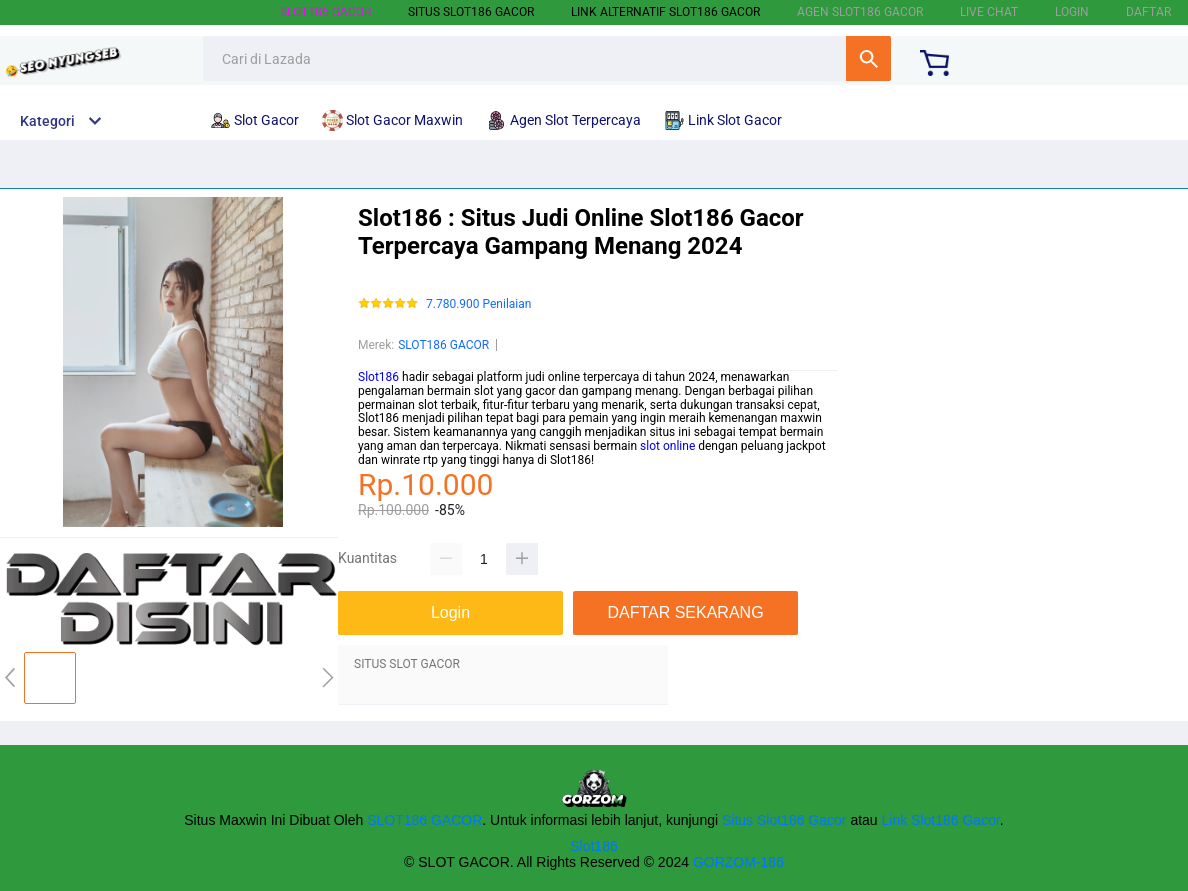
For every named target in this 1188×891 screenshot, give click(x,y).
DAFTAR (1148, 12)
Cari (868, 58)
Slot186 (378, 377)
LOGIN (1072, 12)
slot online (667, 446)
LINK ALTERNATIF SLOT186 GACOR (665, 12)
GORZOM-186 (738, 862)
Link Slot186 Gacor (941, 820)
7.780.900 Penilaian (478, 304)
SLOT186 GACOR (325, 12)
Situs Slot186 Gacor (784, 820)
